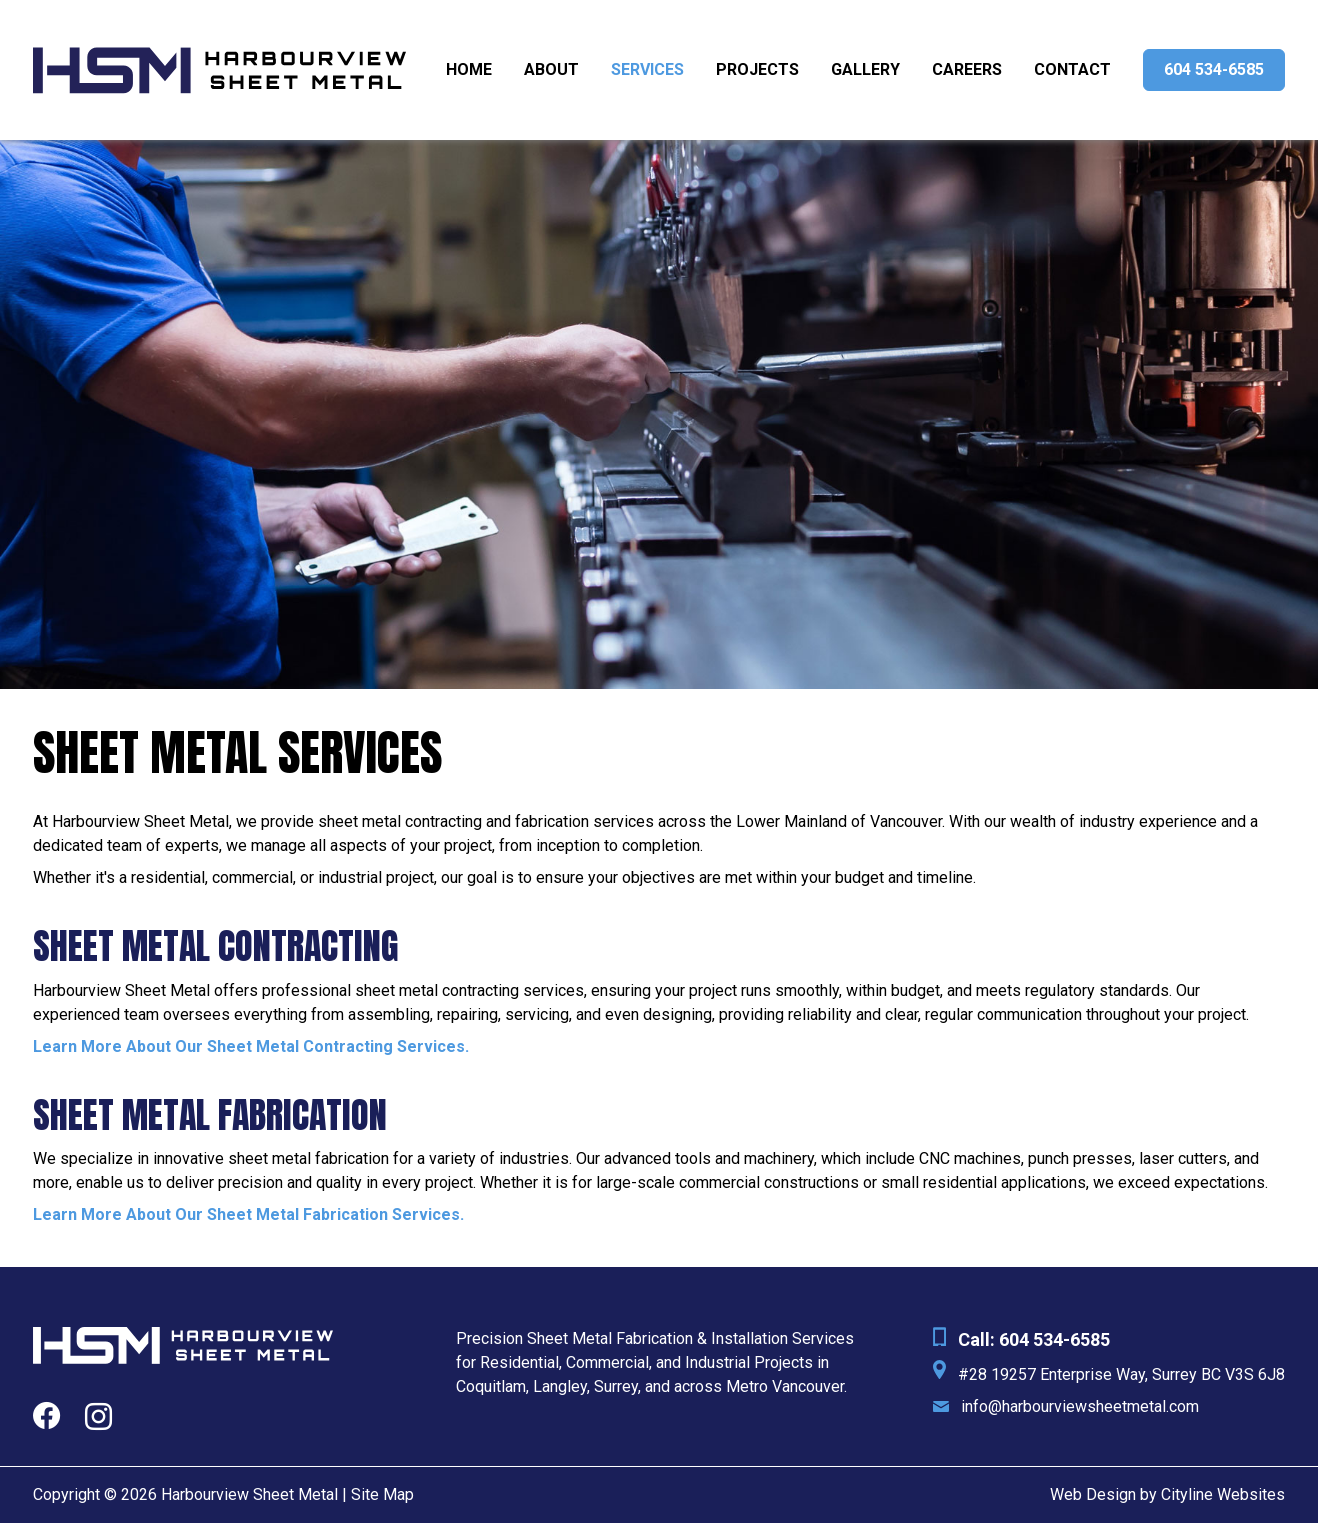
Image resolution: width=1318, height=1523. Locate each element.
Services (647, 69)
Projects (757, 69)
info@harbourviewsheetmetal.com (1080, 1406)
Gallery (865, 69)
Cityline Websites (1223, 1494)
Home (469, 69)
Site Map (382, 1494)
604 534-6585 (1214, 69)
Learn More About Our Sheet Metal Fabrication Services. (248, 1214)
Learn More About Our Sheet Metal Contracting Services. (251, 1046)
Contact (1072, 69)
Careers (967, 69)
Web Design (1093, 1494)
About (551, 69)
